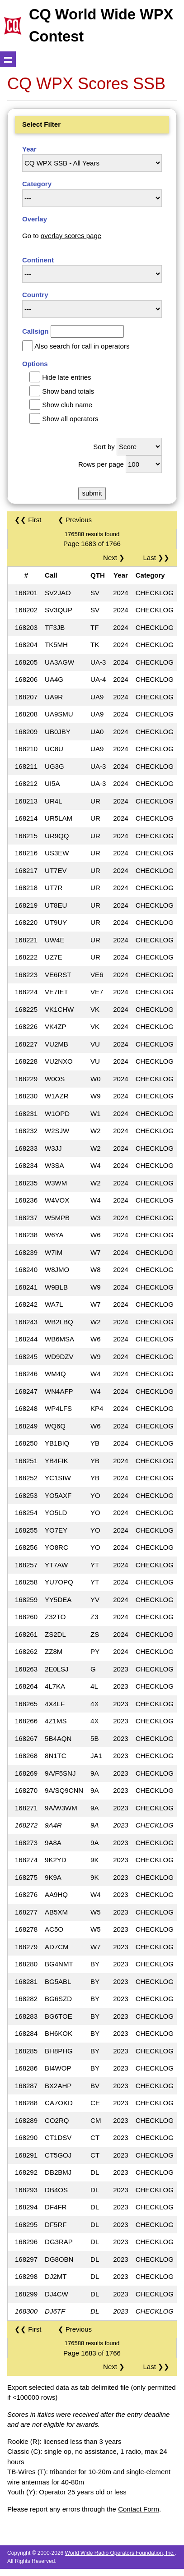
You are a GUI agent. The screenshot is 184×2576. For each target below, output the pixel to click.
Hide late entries (66, 377)
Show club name (67, 405)
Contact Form (138, 2509)
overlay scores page (71, 235)
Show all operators (70, 418)
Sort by (104, 446)
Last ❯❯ (156, 557)
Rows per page (101, 464)
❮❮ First (27, 519)
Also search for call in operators (81, 346)
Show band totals (68, 391)
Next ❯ (115, 557)
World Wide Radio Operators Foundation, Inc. (120, 2553)
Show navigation (8, 59)
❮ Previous (75, 519)
